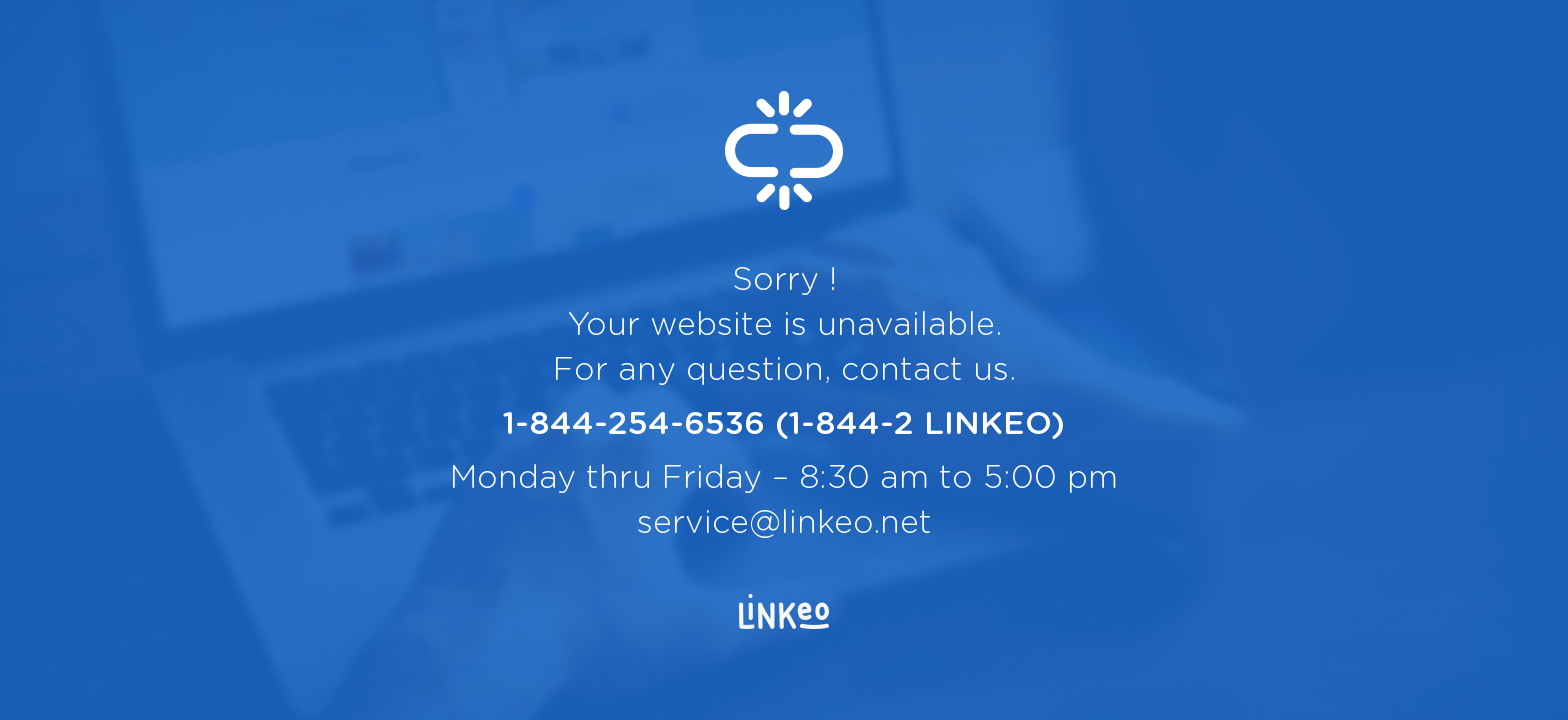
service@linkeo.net (784, 523)
